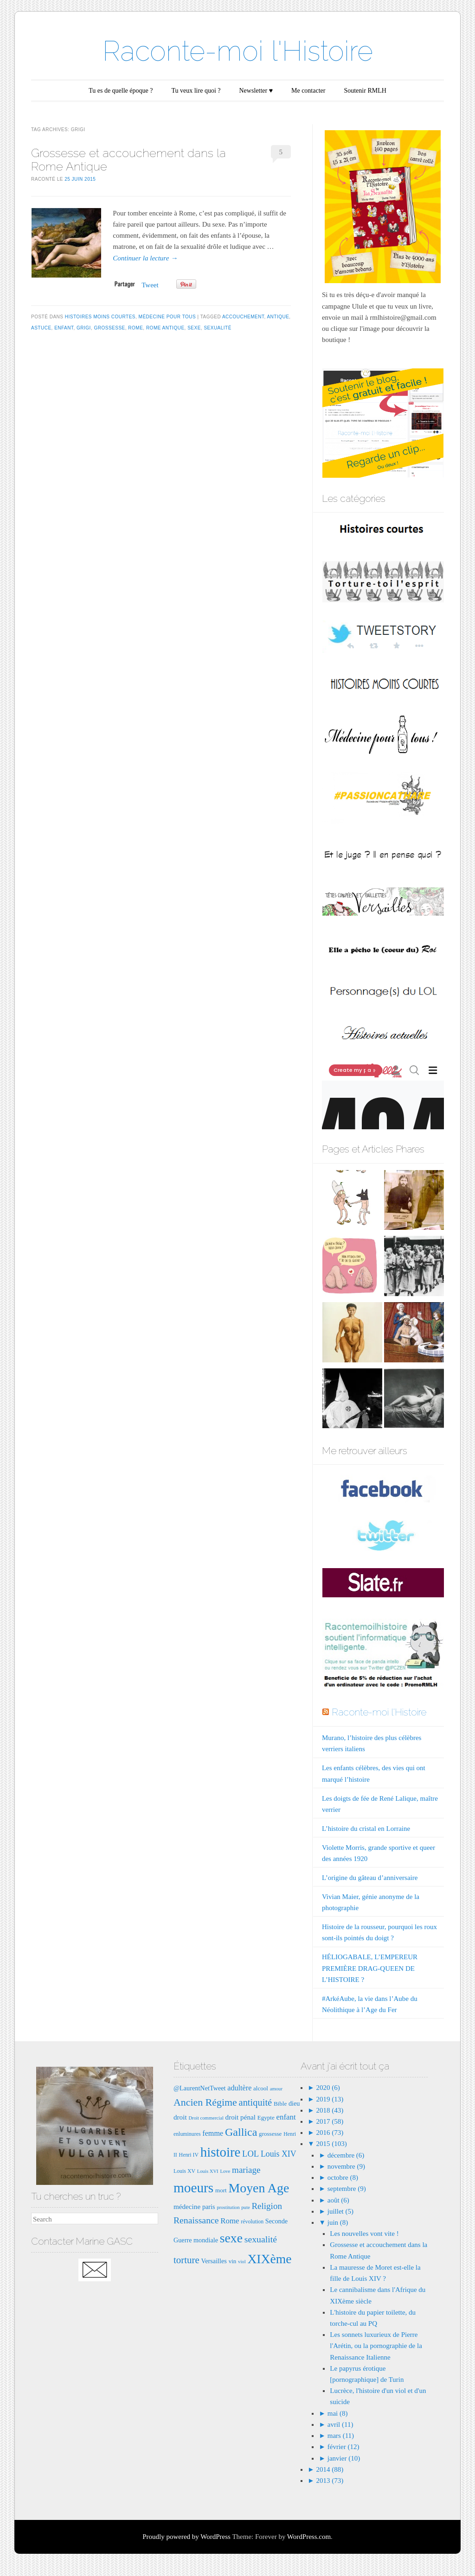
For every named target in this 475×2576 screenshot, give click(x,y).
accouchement (243, 316)
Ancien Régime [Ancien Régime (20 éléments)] (205, 2102)
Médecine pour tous (167, 316)
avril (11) (340, 2424)
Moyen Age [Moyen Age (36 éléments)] (258, 2188)
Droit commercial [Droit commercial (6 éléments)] (205, 2117)
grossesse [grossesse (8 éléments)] (270, 2133)
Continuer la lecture (145, 258)
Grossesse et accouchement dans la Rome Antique (128, 159)
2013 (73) (329, 2480)
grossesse (109, 327)
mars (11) (340, 2435)
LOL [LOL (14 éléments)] (250, 2153)
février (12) (343, 2446)
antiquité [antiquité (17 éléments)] (255, 2102)
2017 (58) (329, 2121)
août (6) (338, 2200)
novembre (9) (346, 2166)
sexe (194, 327)
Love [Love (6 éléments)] (225, 2171)
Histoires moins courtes (100, 316)
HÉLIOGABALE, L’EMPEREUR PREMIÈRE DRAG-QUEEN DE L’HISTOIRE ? (369, 1968)
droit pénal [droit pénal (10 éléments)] (240, 2117)
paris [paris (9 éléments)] (208, 2206)
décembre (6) (346, 2155)
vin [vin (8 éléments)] (233, 2261)
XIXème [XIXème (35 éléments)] (269, 2259)
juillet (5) (340, 2211)
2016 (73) (329, 2132)
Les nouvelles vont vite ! (364, 2233)
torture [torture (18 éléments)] (186, 2260)
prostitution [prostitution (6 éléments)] (228, 2207)
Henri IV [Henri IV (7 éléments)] (189, 2155)
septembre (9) (346, 2188)
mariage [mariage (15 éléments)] (246, 2170)
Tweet (149, 285)
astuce (41, 327)
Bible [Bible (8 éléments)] (280, 2103)
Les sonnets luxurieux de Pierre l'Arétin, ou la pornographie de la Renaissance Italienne (376, 2346)
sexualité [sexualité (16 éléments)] (260, 2239)
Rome (135, 327)
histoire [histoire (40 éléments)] (220, 2152)
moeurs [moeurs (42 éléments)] (193, 2187)
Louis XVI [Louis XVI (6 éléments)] (207, 2171)
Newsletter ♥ (256, 90)
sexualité (217, 327)
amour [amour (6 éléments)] (276, 2088)
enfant (63, 327)
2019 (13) (329, 2099)
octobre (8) (342, 2177)
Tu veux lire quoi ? (195, 90)
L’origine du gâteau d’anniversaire (369, 1877)
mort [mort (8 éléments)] (221, 2190)
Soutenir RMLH (365, 90)
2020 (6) (327, 2087)
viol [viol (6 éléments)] (242, 2261)
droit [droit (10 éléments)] (180, 2117)
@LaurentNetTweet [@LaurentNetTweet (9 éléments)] (199, 2088)
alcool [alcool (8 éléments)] (260, 2088)
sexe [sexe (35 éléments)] (231, 2238)
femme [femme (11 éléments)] (212, 2133)
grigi (84, 327)
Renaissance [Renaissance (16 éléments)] (196, 2220)
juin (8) (337, 2222)
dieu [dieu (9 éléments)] (294, 2103)
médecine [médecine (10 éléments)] (186, 2206)
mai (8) (337, 2413)
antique (278, 316)
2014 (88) (329, 2469)
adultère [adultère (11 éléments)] (239, 2088)
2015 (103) (331, 2143)
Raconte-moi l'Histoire (238, 51)
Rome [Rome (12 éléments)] (229, 2220)
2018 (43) (329, 2110)
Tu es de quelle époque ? (121, 90)
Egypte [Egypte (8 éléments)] (266, 2117)
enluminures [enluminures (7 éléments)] (187, 2134)
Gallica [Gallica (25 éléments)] (241, 2132)
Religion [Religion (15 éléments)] (266, 2206)
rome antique (165, 327)
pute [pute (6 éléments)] (245, 2207)
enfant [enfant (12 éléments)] (286, 2117)
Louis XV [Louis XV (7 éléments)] (184, 2171)
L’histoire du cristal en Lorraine (366, 1828)
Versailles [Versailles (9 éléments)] (213, 2261)
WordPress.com (309, 2536)
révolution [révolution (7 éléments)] (252, 2221)
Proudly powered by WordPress (186, 2536)
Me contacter (308, 90)
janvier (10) (343, 2458)
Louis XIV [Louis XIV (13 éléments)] (278, 2153)
